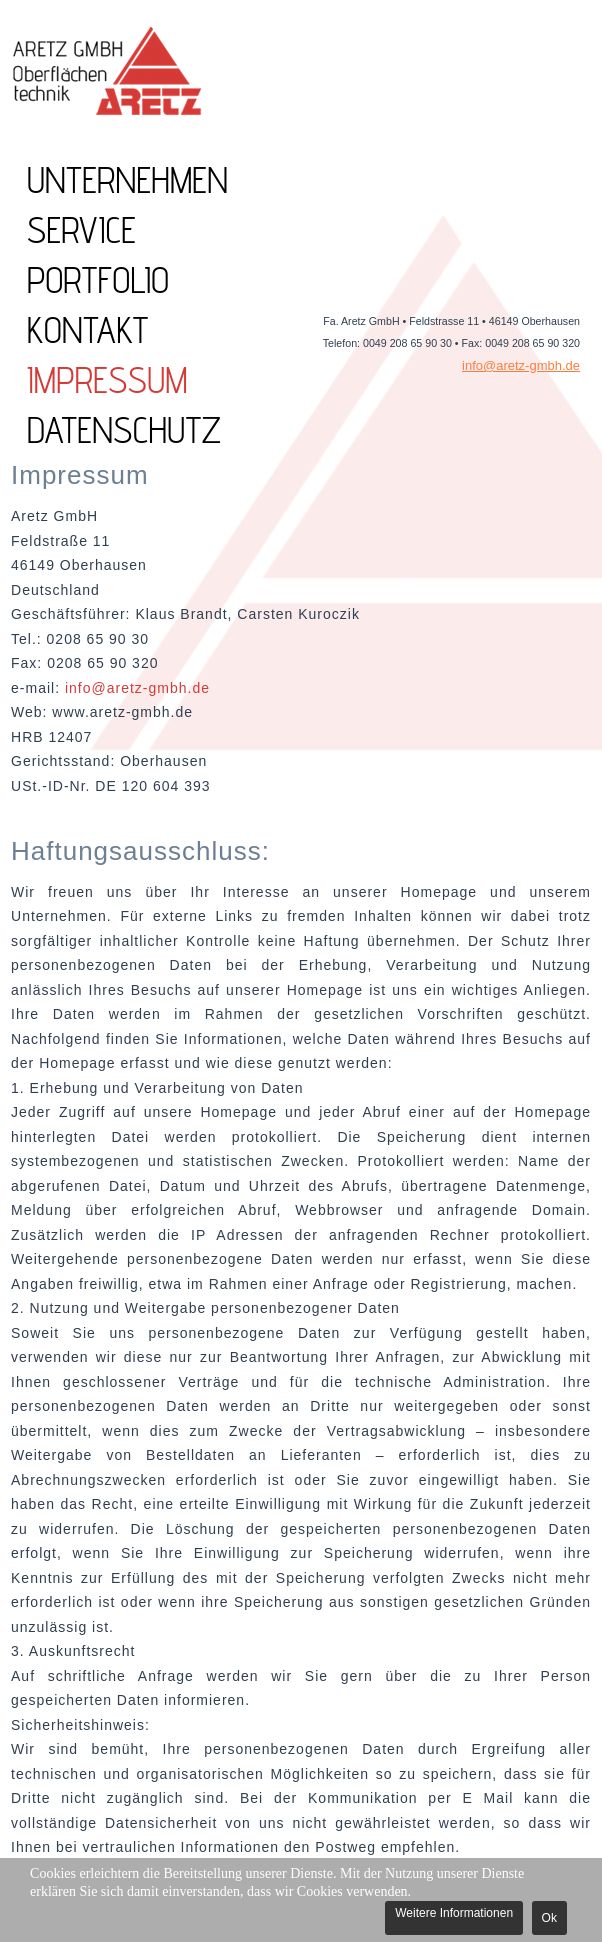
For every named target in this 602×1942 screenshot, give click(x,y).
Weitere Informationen (454, 1913)
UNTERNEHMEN (127, 180)
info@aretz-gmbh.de (521, 365)
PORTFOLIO (98, 280)
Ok (549, 1918)
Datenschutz (124, 430)
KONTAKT (87, 330)
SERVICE (81, 230)
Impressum (107, 380)
